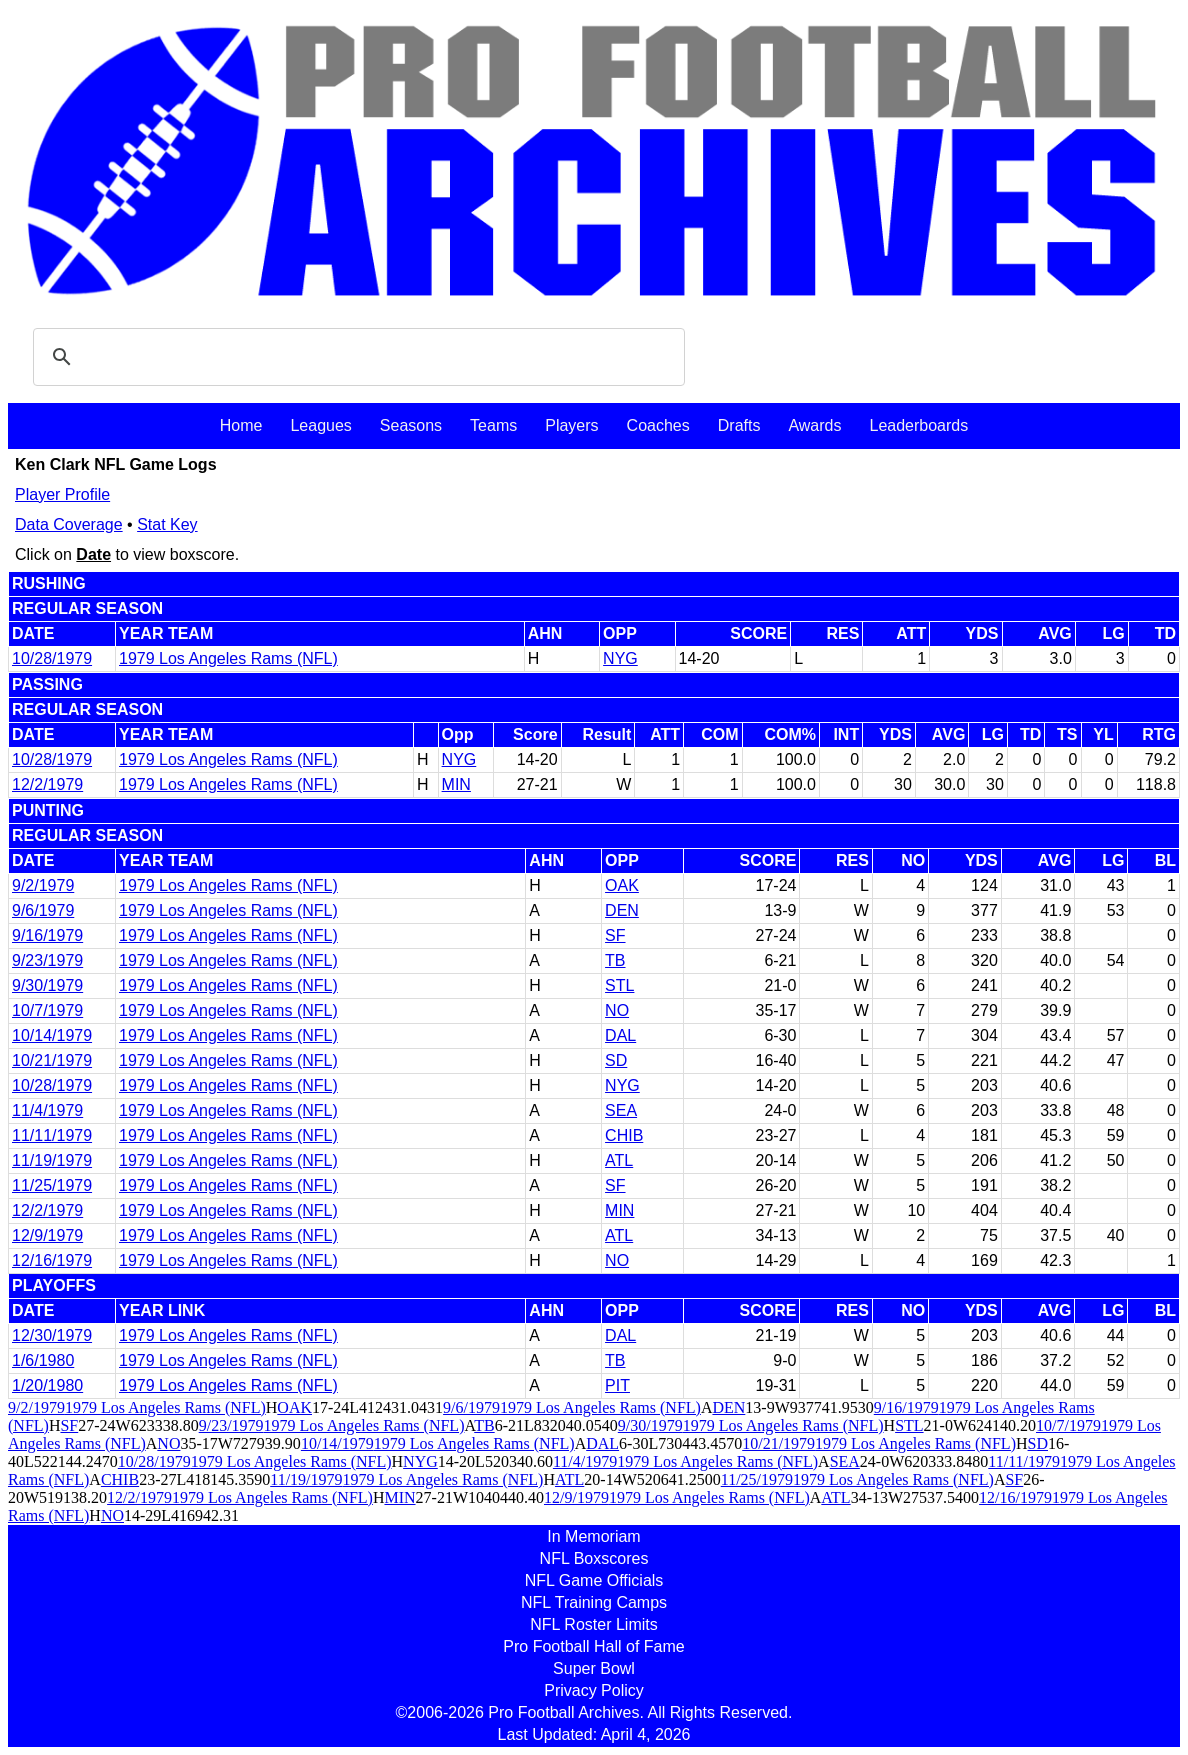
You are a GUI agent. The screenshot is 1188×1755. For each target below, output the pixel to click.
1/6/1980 (43, 1360)
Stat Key (167, 524)
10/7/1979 (47, 1010)
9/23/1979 (47, 960)
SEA (621, 1110)
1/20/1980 (47, 1385)
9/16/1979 (47, 935)
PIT (617, 1385)
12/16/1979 (52, 1260)
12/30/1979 (52, 1335)
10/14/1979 (52, 1035)
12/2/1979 (47, 784)
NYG (620, 658)
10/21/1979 (52, 1060)
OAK (622, 885)
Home (241, 425)
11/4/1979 (47, 1110)
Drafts (739, 425)
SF (615, 935)
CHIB (624, 1135)
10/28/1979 (52, 658)
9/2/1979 (43, 885)
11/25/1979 (52, 1185)
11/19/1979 (52, 1160)
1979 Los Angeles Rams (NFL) (228, 658)
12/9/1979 (47, 1235)
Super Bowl (594, 1668)
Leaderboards (918, 425)
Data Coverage (69, 524)
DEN (622, 910)
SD (616, 1060)
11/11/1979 (52, 1135)
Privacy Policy (594, 1690)
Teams (493, 425)
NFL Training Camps (594, 1602)
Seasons (411, 425)
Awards (814, 425)
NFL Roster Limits (593, 1624)
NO (617, 1010)
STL (619, 985)
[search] (356, 357)
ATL (619, 1160)
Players (571, 425)
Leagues (320, 425)
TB (615, 960)
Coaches (658, 425)
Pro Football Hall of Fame (593, 1646)
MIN (456, 784)
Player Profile (62, 494)
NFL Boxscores (594, 1558)
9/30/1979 (47, 985)
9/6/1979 (43, 910)
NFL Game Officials (594, 1580)
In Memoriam (593, 1536)
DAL (620, 1035)
